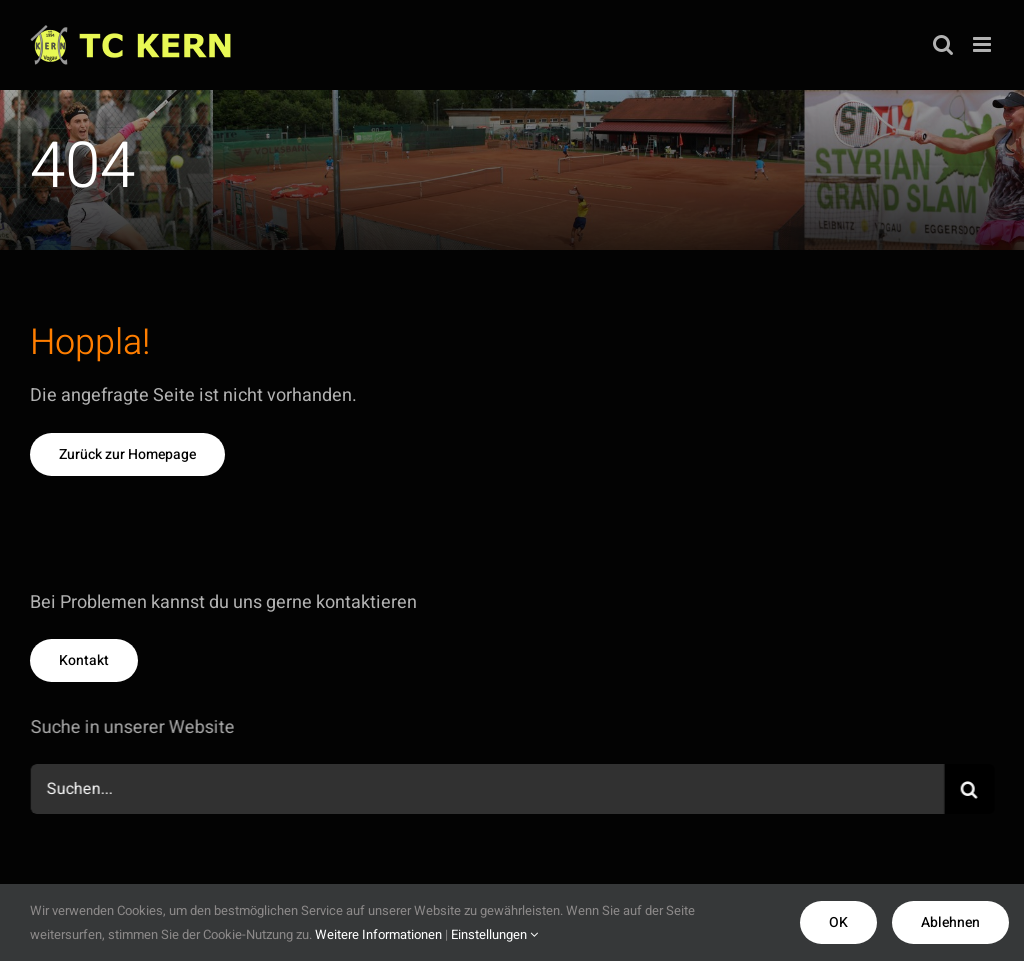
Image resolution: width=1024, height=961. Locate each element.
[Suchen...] (489, 789)
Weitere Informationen (378, 934)
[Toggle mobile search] (943, 44)
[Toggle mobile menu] (983, 44)
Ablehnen (950, 922)
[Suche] (972, 789)
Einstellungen (494, 934)
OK (838, 922)
